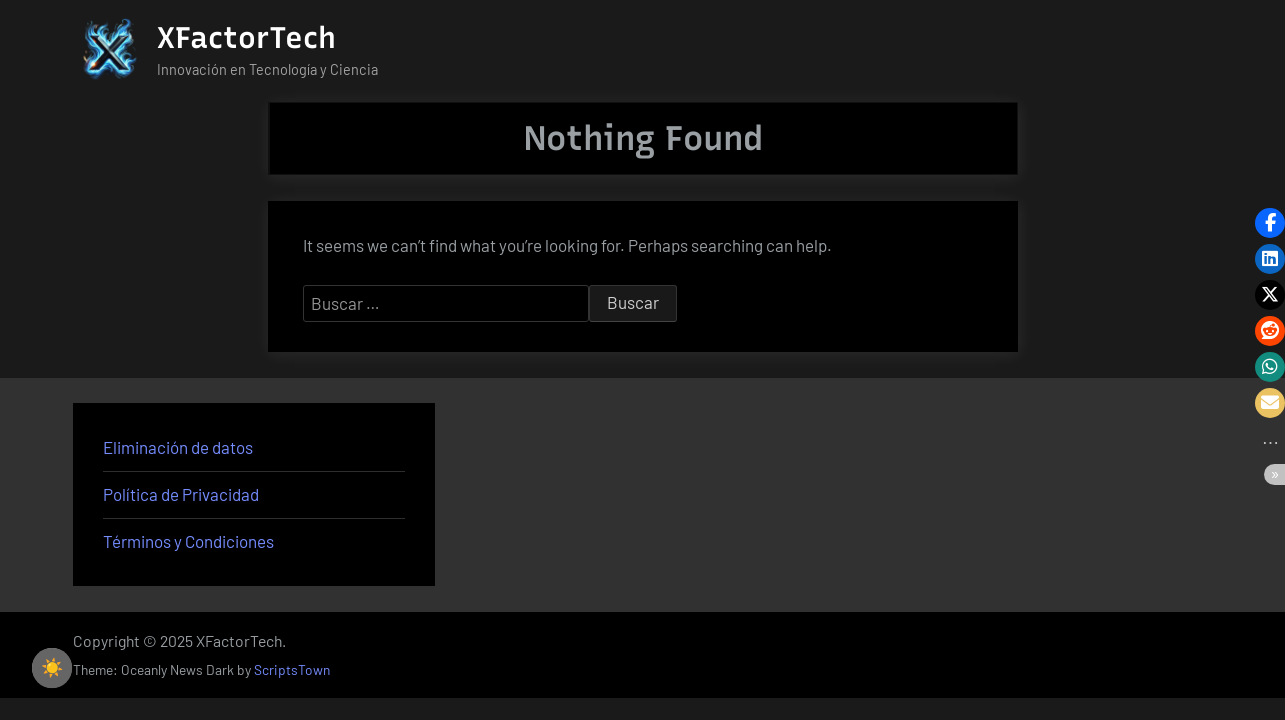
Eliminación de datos (178, 447)
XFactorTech (246, 37)
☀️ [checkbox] (52, 668)
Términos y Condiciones (188, 541)
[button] (1270, 223)
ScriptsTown (292, 669)
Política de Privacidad (181, 494)
